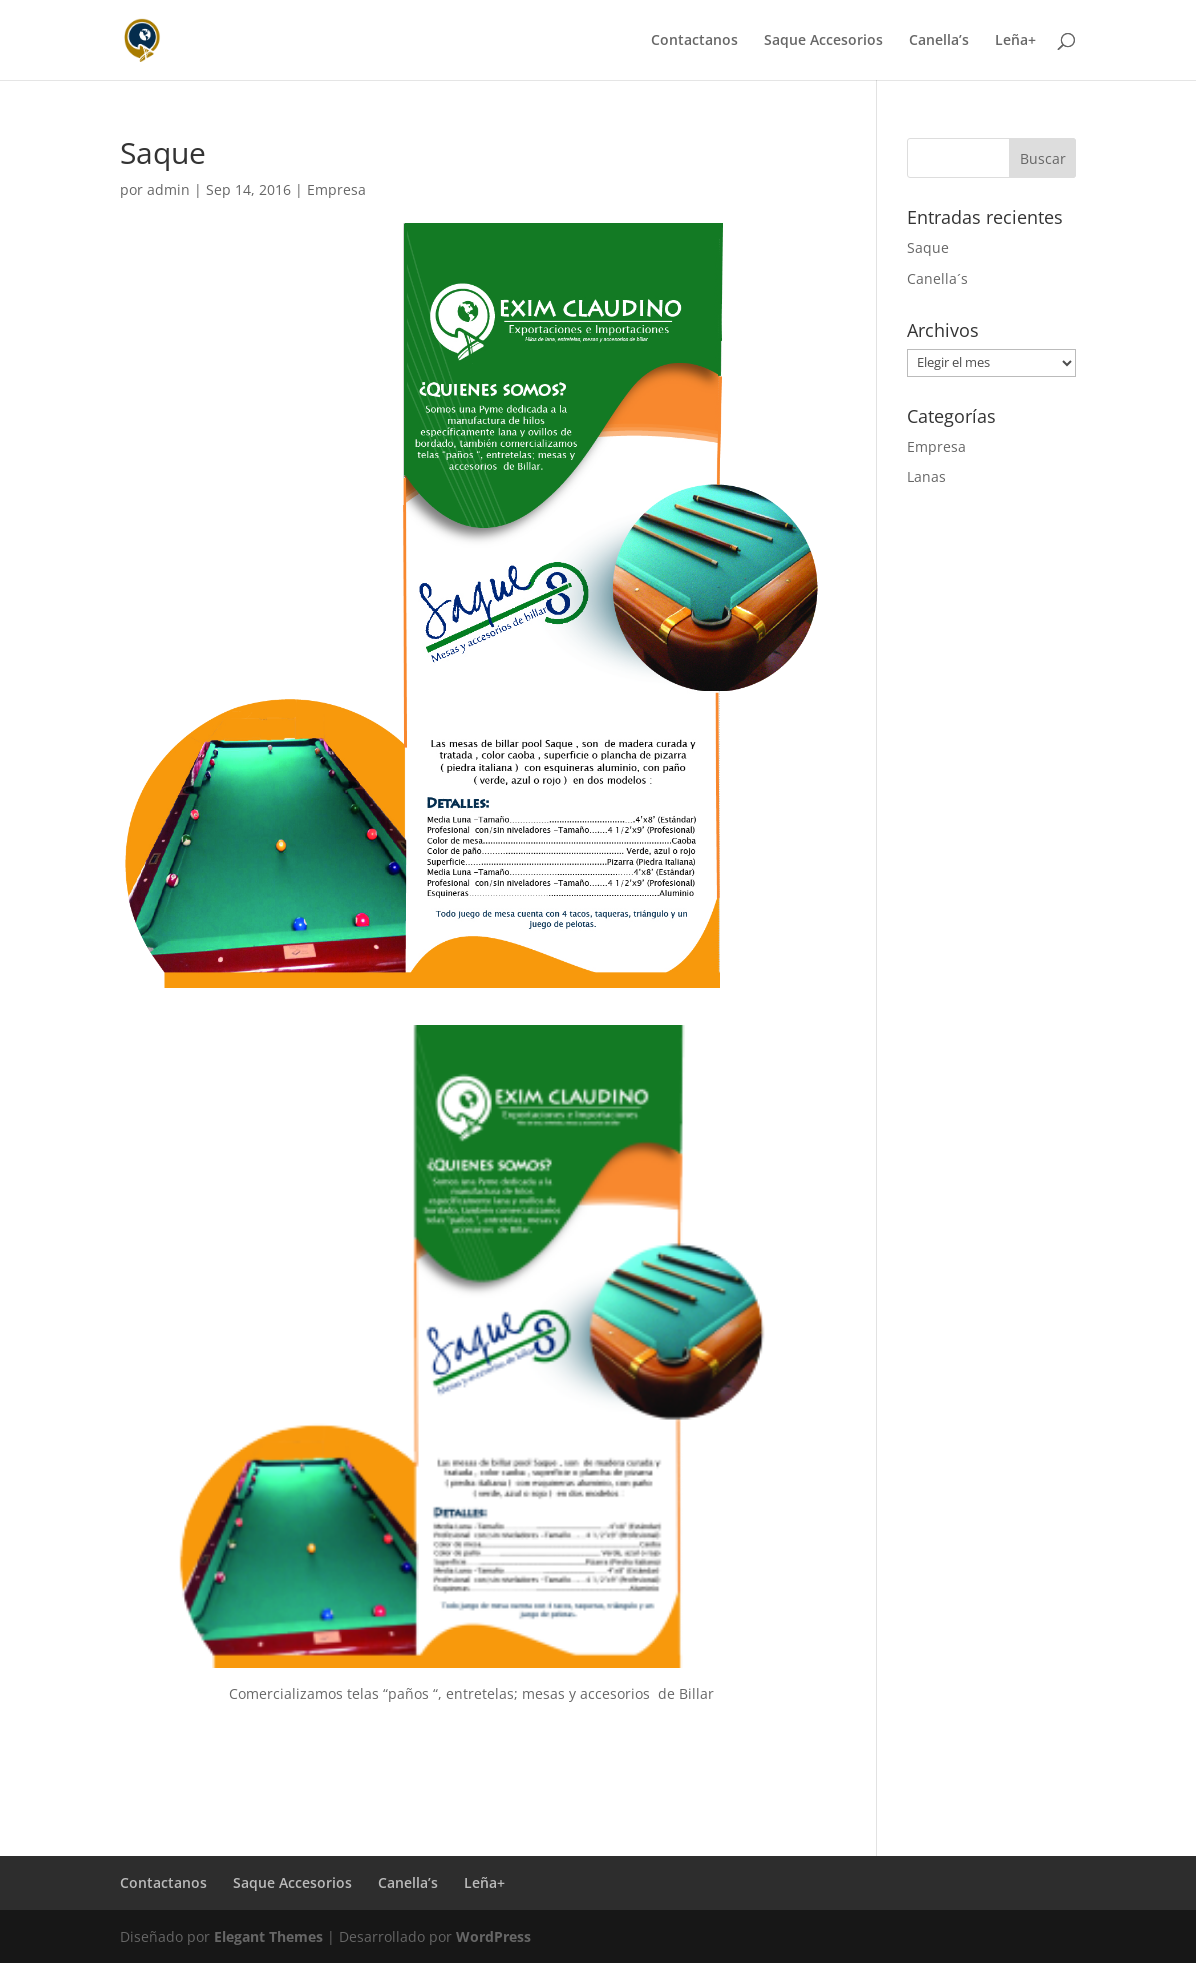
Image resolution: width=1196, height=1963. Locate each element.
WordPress (493, 1936)
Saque (928, 247)
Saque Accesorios (823, 41)
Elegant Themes (268, 1936)
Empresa (336, 189)
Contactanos (694, 41)
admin (168, 189)
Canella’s (939, 41)
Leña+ (1015, 41)
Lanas (926, 476)
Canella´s (937, 278)
